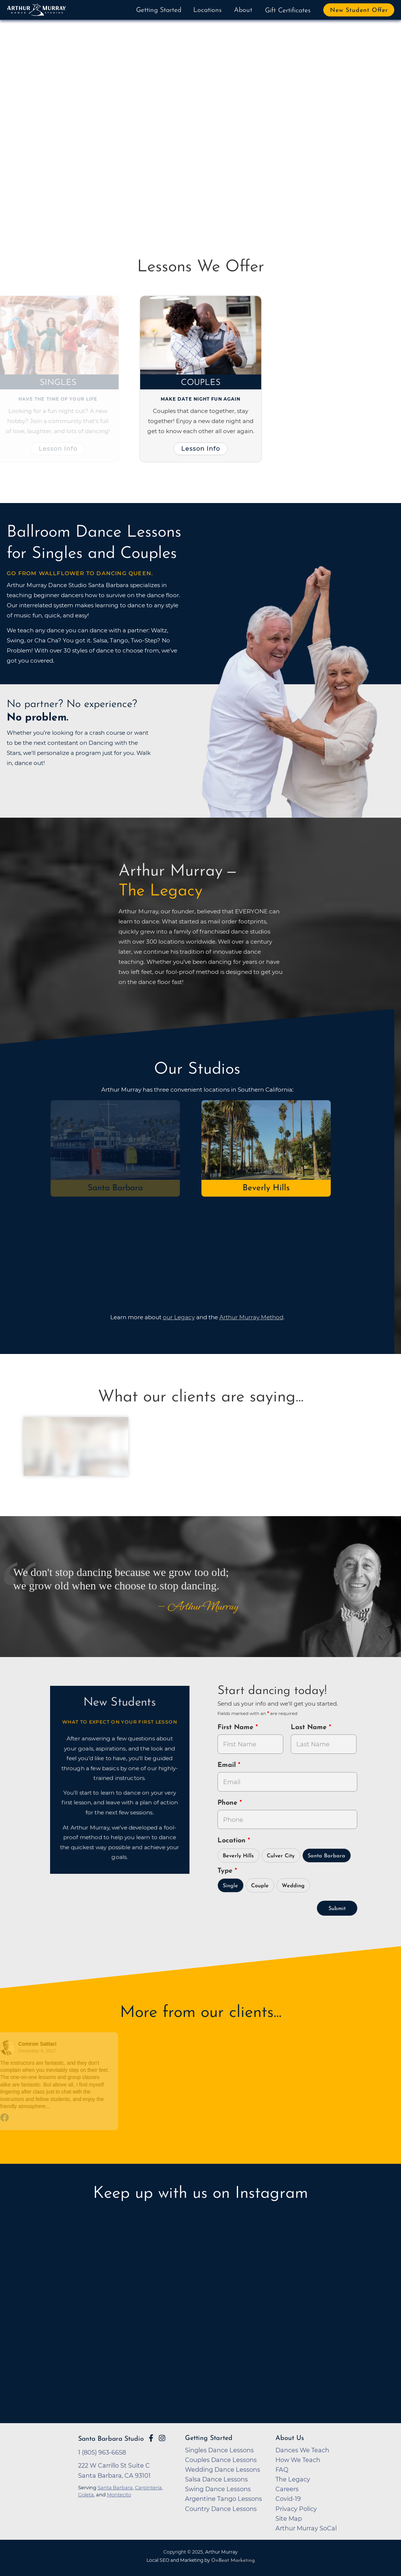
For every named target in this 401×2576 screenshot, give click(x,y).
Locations (207, 10)
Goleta (86, 2495)
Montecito (119, 2495)
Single (230, 1886)
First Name (237, 1727)
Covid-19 (288, 2498)
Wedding (293, 1886)
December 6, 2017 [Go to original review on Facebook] (35, 2051)
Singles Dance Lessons (219, 2450)
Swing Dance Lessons (218, 2489)
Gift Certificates (288, 10)
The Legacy (292, 2479)
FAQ (282, 2469)
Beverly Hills (238, 1856)
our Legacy (179, 1317)
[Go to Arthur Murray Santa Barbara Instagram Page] (162, 2438)
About (243, 10)
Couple (260, 1886)
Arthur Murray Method (251, 1317)
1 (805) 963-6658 (102, 2452)
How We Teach (297, 2460)
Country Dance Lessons (221, 2508)
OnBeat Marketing (233, 2560)
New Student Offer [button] (359, 10)
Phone (229, 1803)
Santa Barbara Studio (111, 2439)
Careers (287, 2489)
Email (228, 1765)
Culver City (280, 1856)
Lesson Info (55, 448)
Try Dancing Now (60, 171)
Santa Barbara (112, 1188)
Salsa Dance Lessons (216, 2479)
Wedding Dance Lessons (222, 2469)
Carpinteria (148, 2487)
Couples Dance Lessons (221, 2460)
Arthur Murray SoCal (306, 2528)
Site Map (288, 2518)
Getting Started (158, 10)
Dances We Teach (302, 2450)
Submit (337, 1909)
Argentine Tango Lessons (223, 2498)
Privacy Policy (296, 2508)
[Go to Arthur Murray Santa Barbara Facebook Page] (151, 2438)
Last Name (310, 1727)
